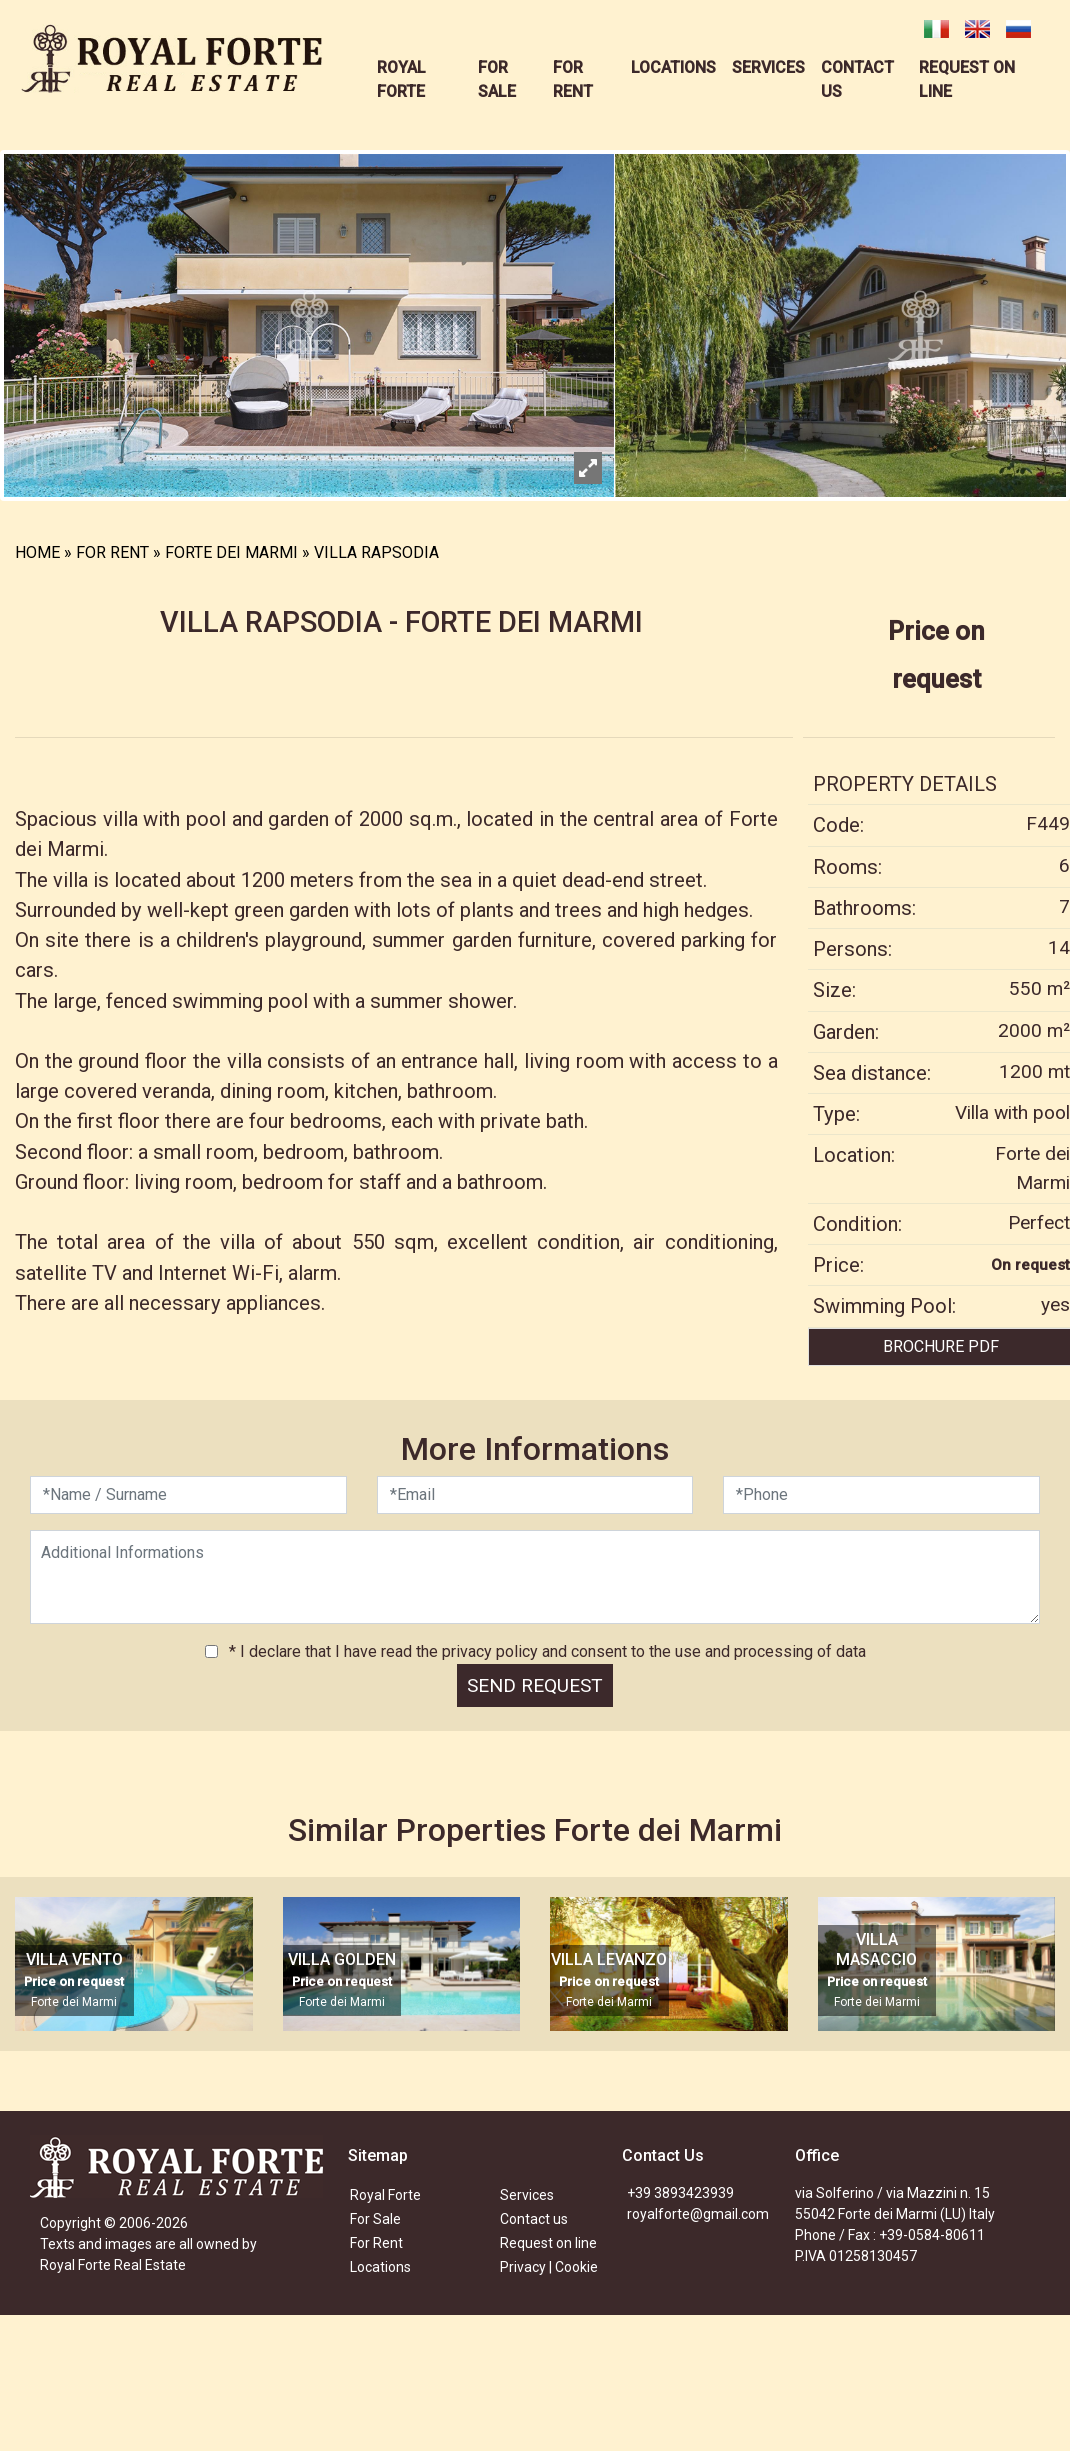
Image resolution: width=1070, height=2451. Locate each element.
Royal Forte (385, 2195)
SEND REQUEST (535, 1685)
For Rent (376, 2243)
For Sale (375, 2219)
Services (527, 2195)
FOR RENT (112, 552)
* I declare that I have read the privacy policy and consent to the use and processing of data (545, 1651)
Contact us (534, 2219)
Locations (380, 2267)
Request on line (548, 2243)
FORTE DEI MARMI (231, 552)
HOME (37, 552)
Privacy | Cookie (549, 2267)
